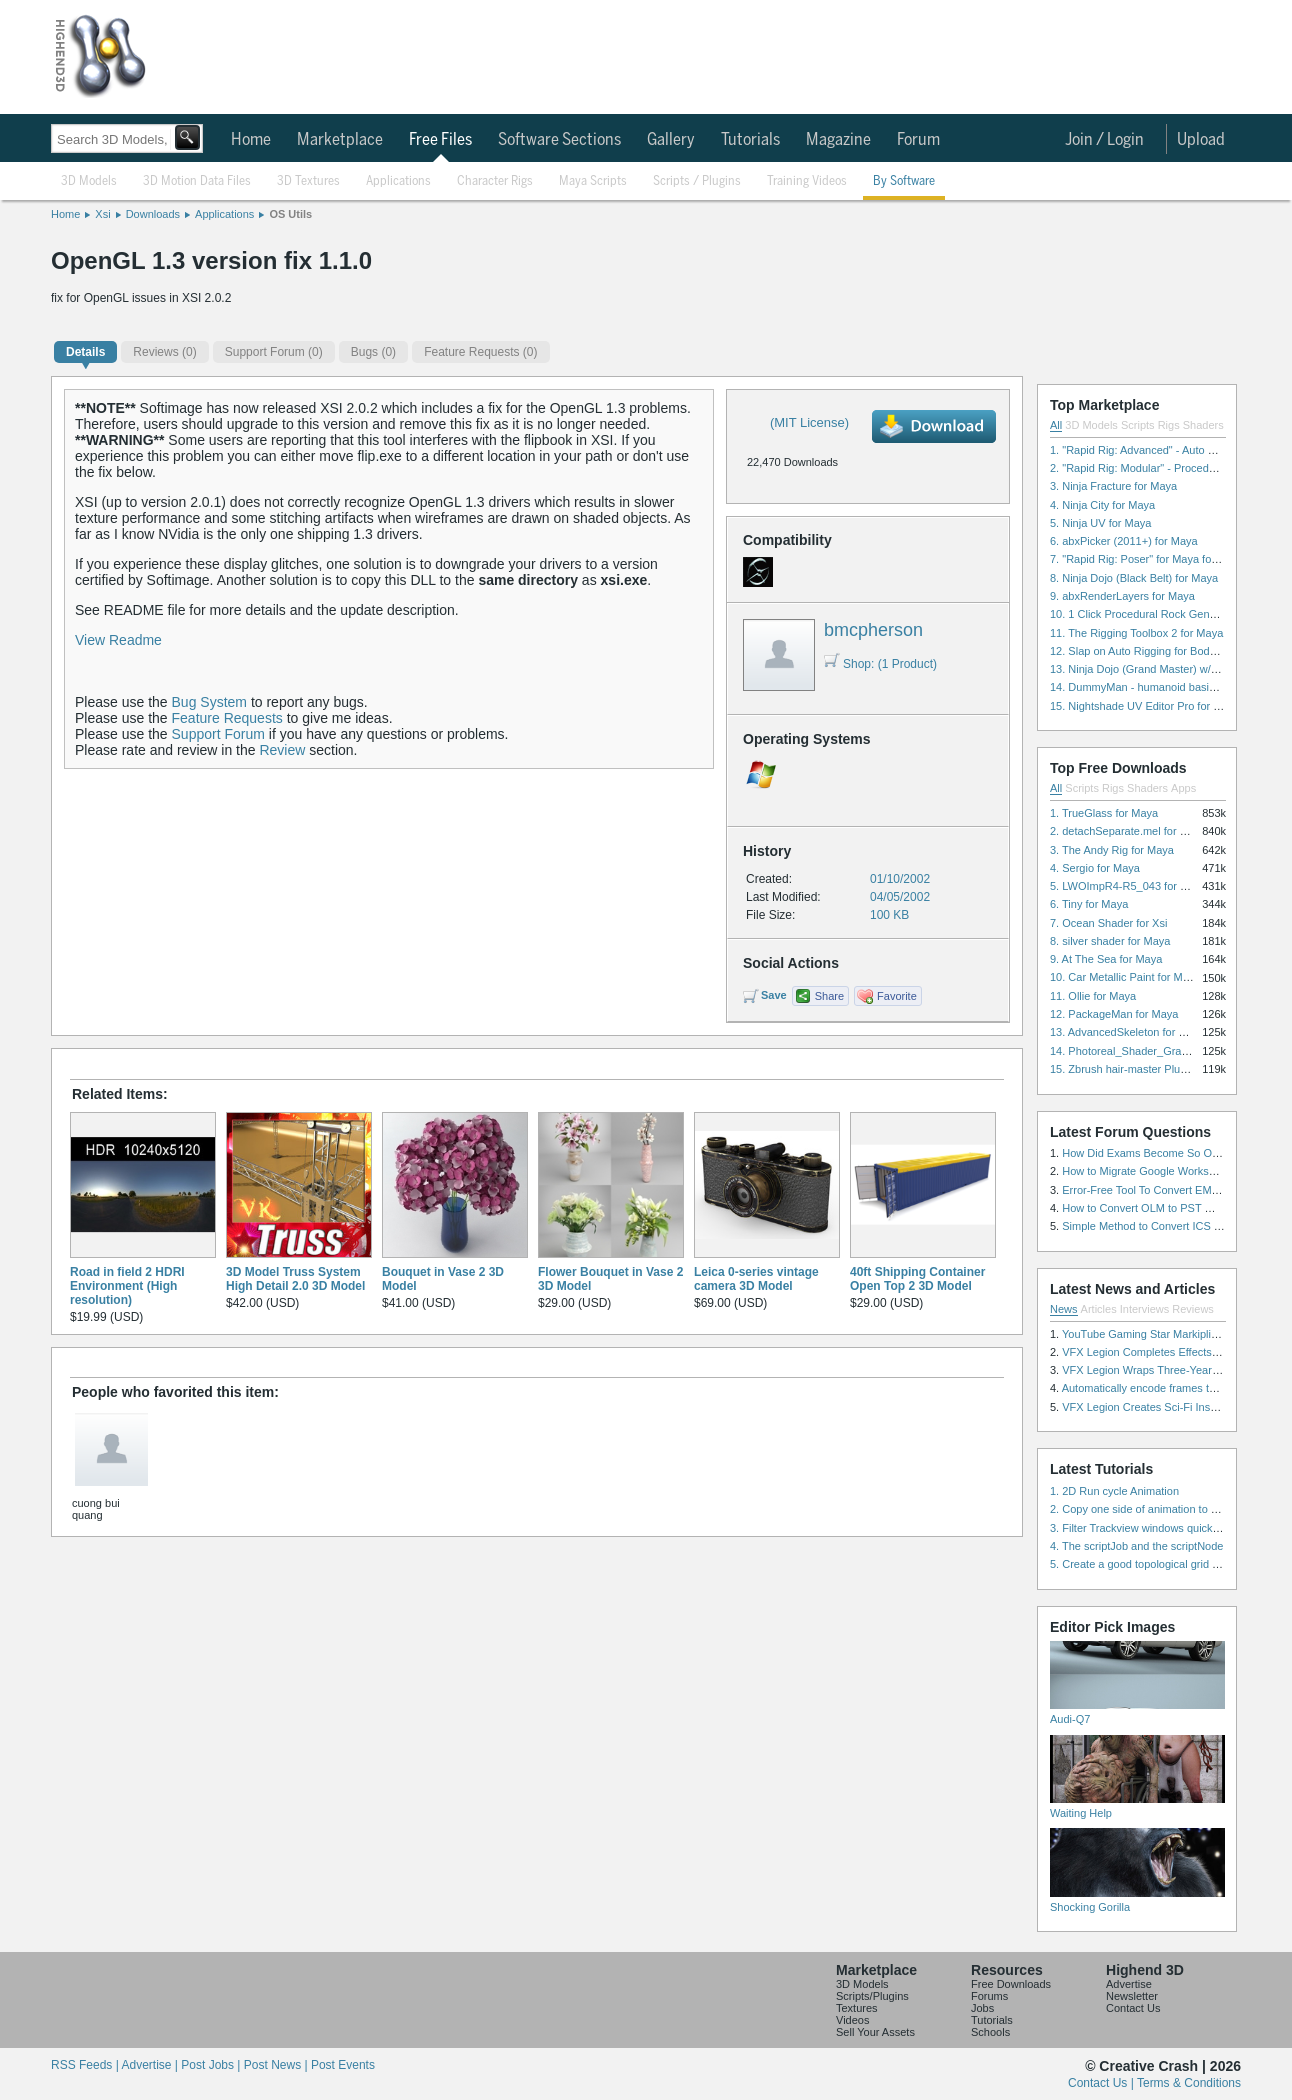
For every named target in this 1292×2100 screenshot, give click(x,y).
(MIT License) (809, 422)
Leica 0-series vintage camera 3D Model (756, 1279)
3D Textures (308, 181)
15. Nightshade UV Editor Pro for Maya (1145, 706)
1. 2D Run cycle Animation (1114, 1491)
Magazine (838, 140)
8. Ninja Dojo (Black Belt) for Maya (1134, 578)
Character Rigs (495, 181)
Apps (1183, 788)
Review (282, 750)
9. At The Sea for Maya (1106, 959)
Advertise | (151, 2065)
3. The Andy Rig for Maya (1112, 850)
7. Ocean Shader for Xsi (1108, 923)
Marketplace (340, 140)
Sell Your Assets (875, 2032)
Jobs (982, 2008)
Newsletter (1132, 1996)
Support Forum (218, 734)
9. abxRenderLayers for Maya (1122, 596)
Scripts (1138, 425)
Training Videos (807, 181)
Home (251, 140)
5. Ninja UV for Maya (1100, 523)
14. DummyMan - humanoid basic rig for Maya (1163, 687)
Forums (989, 1996)
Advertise (1129, 1984)
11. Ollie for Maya (1093, 996)
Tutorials (750, 140)
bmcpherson (873, 630)
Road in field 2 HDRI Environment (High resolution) (127, 1286)
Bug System (209, 702)
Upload (1201, 140)
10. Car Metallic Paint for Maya (1125, 977)
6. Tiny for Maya (1089, 904)
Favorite (897, 996)
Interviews (1145, 1309)
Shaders (1203, 425)
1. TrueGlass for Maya (1104, 813)
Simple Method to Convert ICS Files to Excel (1170, 1226)
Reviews (1193, 1309)
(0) (164, 352)
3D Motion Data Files (197, 181)
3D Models (89, 181)
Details (85, 352)
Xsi (102, 214)
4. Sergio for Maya (1095, 868)
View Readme (118, 640)
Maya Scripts (593, 181)
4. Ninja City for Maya (1102, 505)
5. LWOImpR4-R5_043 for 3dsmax (1134, 886)
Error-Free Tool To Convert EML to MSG (1159, 1190)
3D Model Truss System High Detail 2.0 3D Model (295, 1279)
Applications (398, 181)
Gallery (671, 140)
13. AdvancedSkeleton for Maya (1127, 1032)
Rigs (1169, 425)
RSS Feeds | (86, 2065)
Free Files (440, 140)
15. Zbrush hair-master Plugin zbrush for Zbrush (1167, 1069)
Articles (1099, 1309)
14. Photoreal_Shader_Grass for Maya (1144, 1051)
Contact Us (1133, 2008)
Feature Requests (227, 718)
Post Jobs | (212, 2065)
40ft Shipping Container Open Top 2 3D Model (917, 1279)
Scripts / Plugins (697, 181)
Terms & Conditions (1189, 2083)
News (1064, 1309)
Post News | (277, 2065)
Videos (852, 2020)
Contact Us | (1102, 2083)
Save (774, 995)
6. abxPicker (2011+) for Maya (1124, 541)
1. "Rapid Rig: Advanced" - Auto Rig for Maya (1160, 450)
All (1056, 425)
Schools (990, 2032)
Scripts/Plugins (872, 1996)
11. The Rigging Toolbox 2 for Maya (1136, 633)
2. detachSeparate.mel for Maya (1128, 831)
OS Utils (290, 214)
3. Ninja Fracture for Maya (1113, 486)
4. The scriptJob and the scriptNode (1136, 1546)
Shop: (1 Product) (880, 664)
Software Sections (559, 140)
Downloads (153, 214)
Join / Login (1104, 140)
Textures (857, 2008)
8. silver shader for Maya (1110, 941)
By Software (904, 181)
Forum (918, 140)
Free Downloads (1011, 1984)
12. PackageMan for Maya (1114, 1014)
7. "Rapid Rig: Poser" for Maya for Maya (1147, 559)
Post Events (343, 2065)
